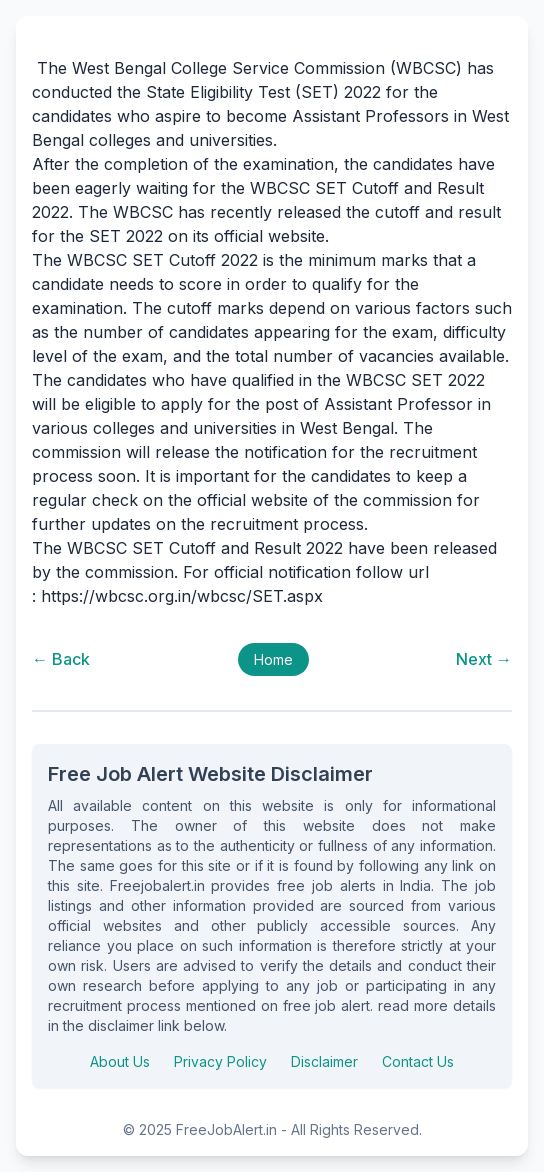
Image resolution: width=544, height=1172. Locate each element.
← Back (61, 659)
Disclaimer (324, 1061)
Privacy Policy (220, 1061)
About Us (120, 1061)
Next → (484, 659)
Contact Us (418, 1061)
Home (273, 659)
